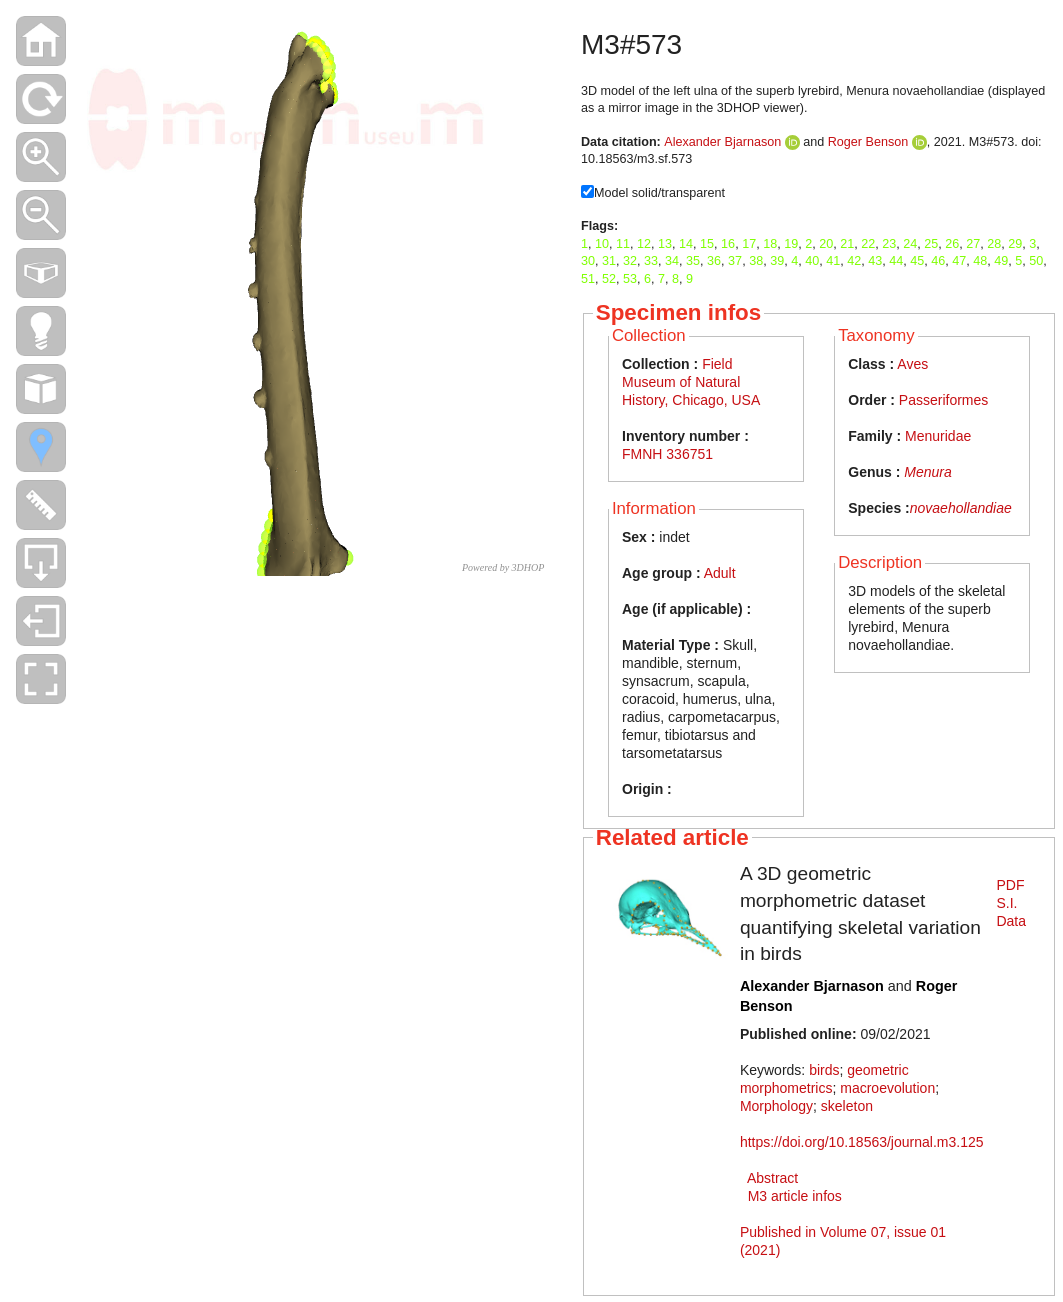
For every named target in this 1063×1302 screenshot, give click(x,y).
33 (651, 261)
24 (910, 244)
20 (826, 244)
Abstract (772, 1178)
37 (735, 261)
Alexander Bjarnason (722, 142)
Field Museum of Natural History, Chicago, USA (691, 382)
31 (609, 261)
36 (714, 261)
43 (875, 261)
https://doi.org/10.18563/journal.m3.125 (862, 1142)
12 (644, 244)
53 (630, 279)
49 (1001, 261)
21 (847, 244)
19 (791, 244)
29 (1015, 244)
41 (833, 261)
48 (980, 261)
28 (994, 244)
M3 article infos (795, 1196)
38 (756, 261)
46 (938, 261)
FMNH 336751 (667, 454)
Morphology (776, 1106)
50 (1036, 261)
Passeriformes (943, 400)
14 (686, 244)
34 (672, 261)
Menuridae (938, 436)
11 (623, 244)
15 (707, 244)
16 (728, 244)
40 (812, 261)
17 (749, 244)
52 (609, 279)
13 (665, 244)
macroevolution (887, 1088)
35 (693, 261)
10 (602, 244)
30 (588, 261)
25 (931, 244)
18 (770, 244)
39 (777, 261)
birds (824, 1070)
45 (917, 261)
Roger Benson (868, 142)
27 (973, 244)
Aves (912, 364)
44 (896, 261)
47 (959, 261)
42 (854, 261)
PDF (1010, 885)
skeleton (847, 1106)
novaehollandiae (961, 508)
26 (952, 244)
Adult (720, 573)
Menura (927, 472)
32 (630, 261)
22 (868, 244)
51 (588, 279)
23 (889, 244)
